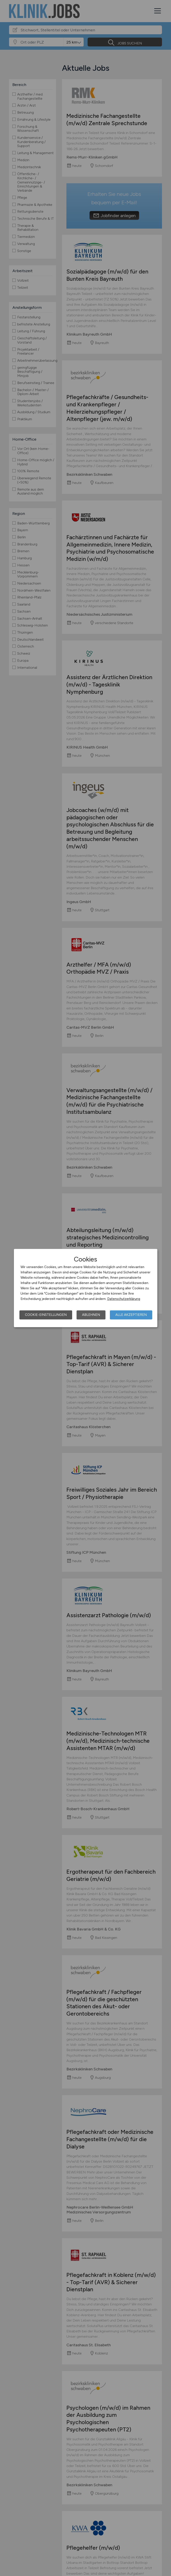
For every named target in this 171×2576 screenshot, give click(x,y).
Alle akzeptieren (131, 1315)
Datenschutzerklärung (123, 1299)
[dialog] (85, 1288)
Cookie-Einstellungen (46, 1315)
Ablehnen (91, 1315)
